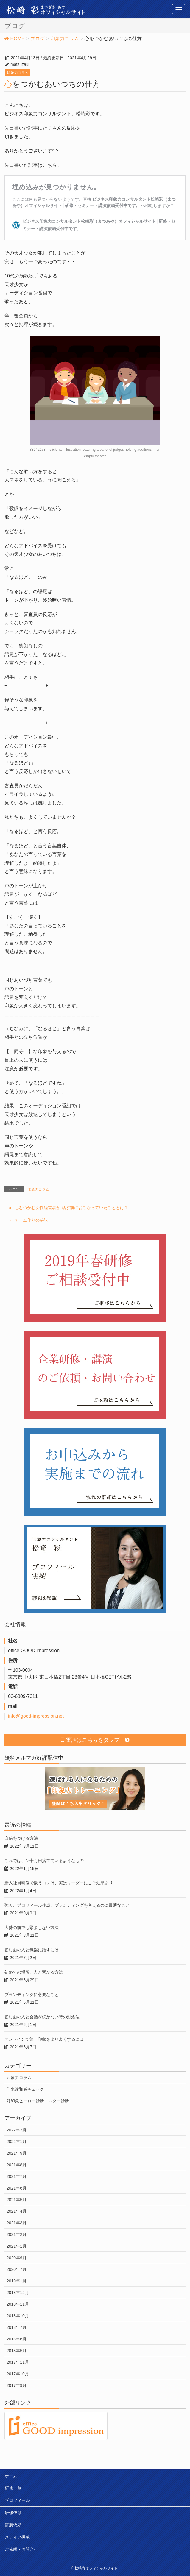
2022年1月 (17, 2141)
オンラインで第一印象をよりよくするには (44, 2039)
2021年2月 (17, 2234)
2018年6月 (17, 2339)
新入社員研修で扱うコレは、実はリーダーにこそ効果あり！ (60, 1882)
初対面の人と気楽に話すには (31, 1949)
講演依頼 (13, 2524)
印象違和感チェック (25, 2089)
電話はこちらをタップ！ (95, 1740)
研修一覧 (13, 2488)
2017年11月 (18, 2362)
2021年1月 (17, 2246)
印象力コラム (18, 73)
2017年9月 (17, 2385)
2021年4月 (17, 2211)
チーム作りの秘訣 (31, 1220)
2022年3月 (17, 2130)
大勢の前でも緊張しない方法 (31, 1927)
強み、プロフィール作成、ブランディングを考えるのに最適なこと (67, 1905)
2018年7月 (17, 2327)
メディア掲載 (17, 2537)
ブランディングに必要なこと (31, 1994)
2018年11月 (18, 2304)
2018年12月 (18, 2292)
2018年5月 (17, 2350)
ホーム (11, 2476)
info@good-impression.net (36, 1716)
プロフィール (17, 2500)
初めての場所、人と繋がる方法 (33, 1972)
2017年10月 (18, 2373)
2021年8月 (17, 2164)
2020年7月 (17, 2269)
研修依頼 (13, 2512)
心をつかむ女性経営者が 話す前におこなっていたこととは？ (71, 1207)
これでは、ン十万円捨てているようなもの (44, 1860)
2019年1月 (17, 2281)
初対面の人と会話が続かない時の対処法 (42, 2016)
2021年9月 (17, 2153)
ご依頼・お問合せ (21, 2549)
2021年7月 (17, 2176)
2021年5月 (17, 2199)
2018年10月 (18, 2315)
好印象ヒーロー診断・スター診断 (38, 2100)
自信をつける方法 (21, 1838)
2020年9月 (17, 2257)
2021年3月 (17, 2223)
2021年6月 (17, 2188)
